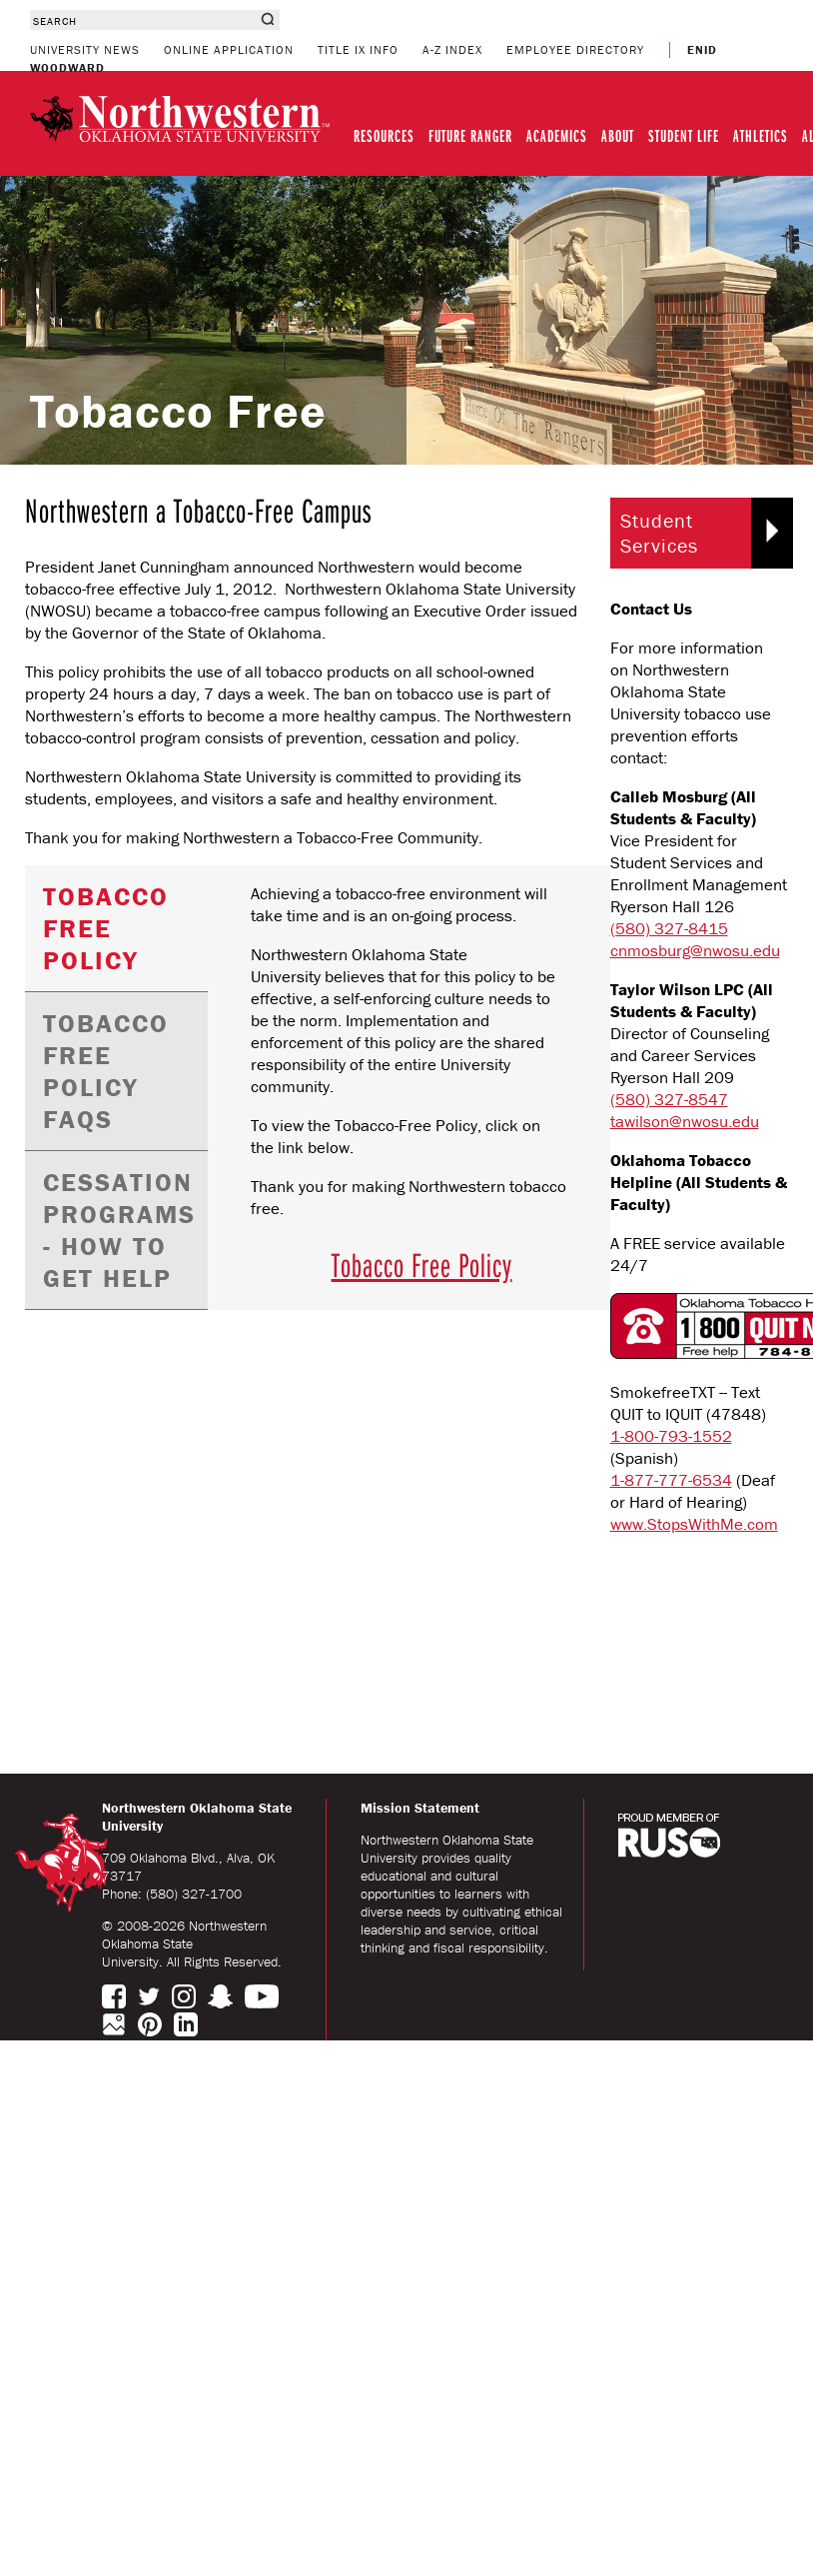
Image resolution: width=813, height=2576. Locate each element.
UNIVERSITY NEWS (85, 49)
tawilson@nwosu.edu (684, 1121)
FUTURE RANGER (470, 135)
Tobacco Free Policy (422, 1264)
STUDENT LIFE (683, 135)
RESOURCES (384, 135)
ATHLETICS (760, 135)
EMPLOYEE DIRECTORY (575, 49)
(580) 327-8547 (669, 1099)
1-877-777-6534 (671, 1480)
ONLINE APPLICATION (229, 49)
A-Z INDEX (452, 49)
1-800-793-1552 (671, 1436)
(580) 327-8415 (669, 928)
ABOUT (617, 135)
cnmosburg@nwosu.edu (695, 950)
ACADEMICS (556, 135)
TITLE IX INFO (358, 49)
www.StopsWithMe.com (694, 1524)
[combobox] (142, 20)
